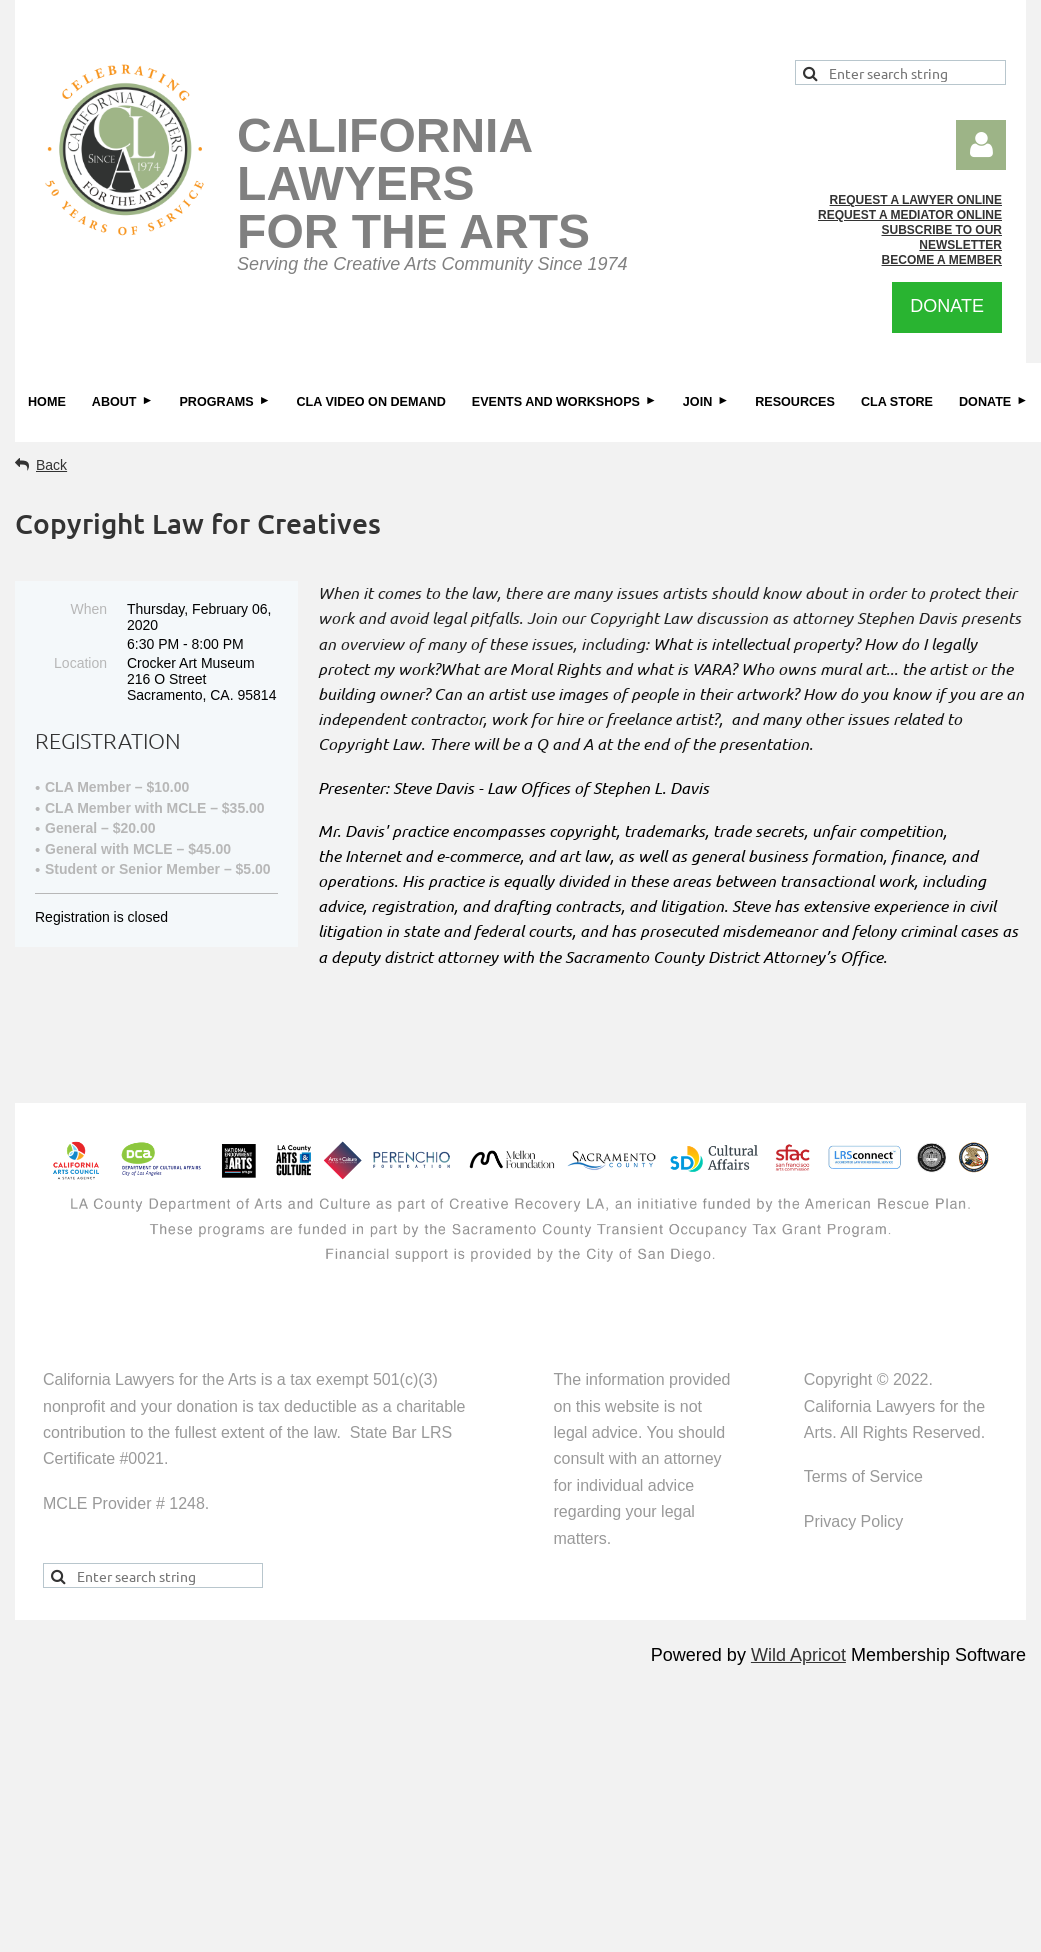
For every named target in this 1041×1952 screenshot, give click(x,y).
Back (51, 465)
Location (80, 663)
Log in (981, 145)
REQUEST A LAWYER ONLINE (916, 200)
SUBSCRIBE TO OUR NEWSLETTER (942, 237)
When (88, 609)
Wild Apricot (798, 1655)
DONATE (947, 306)
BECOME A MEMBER (942, 260)
